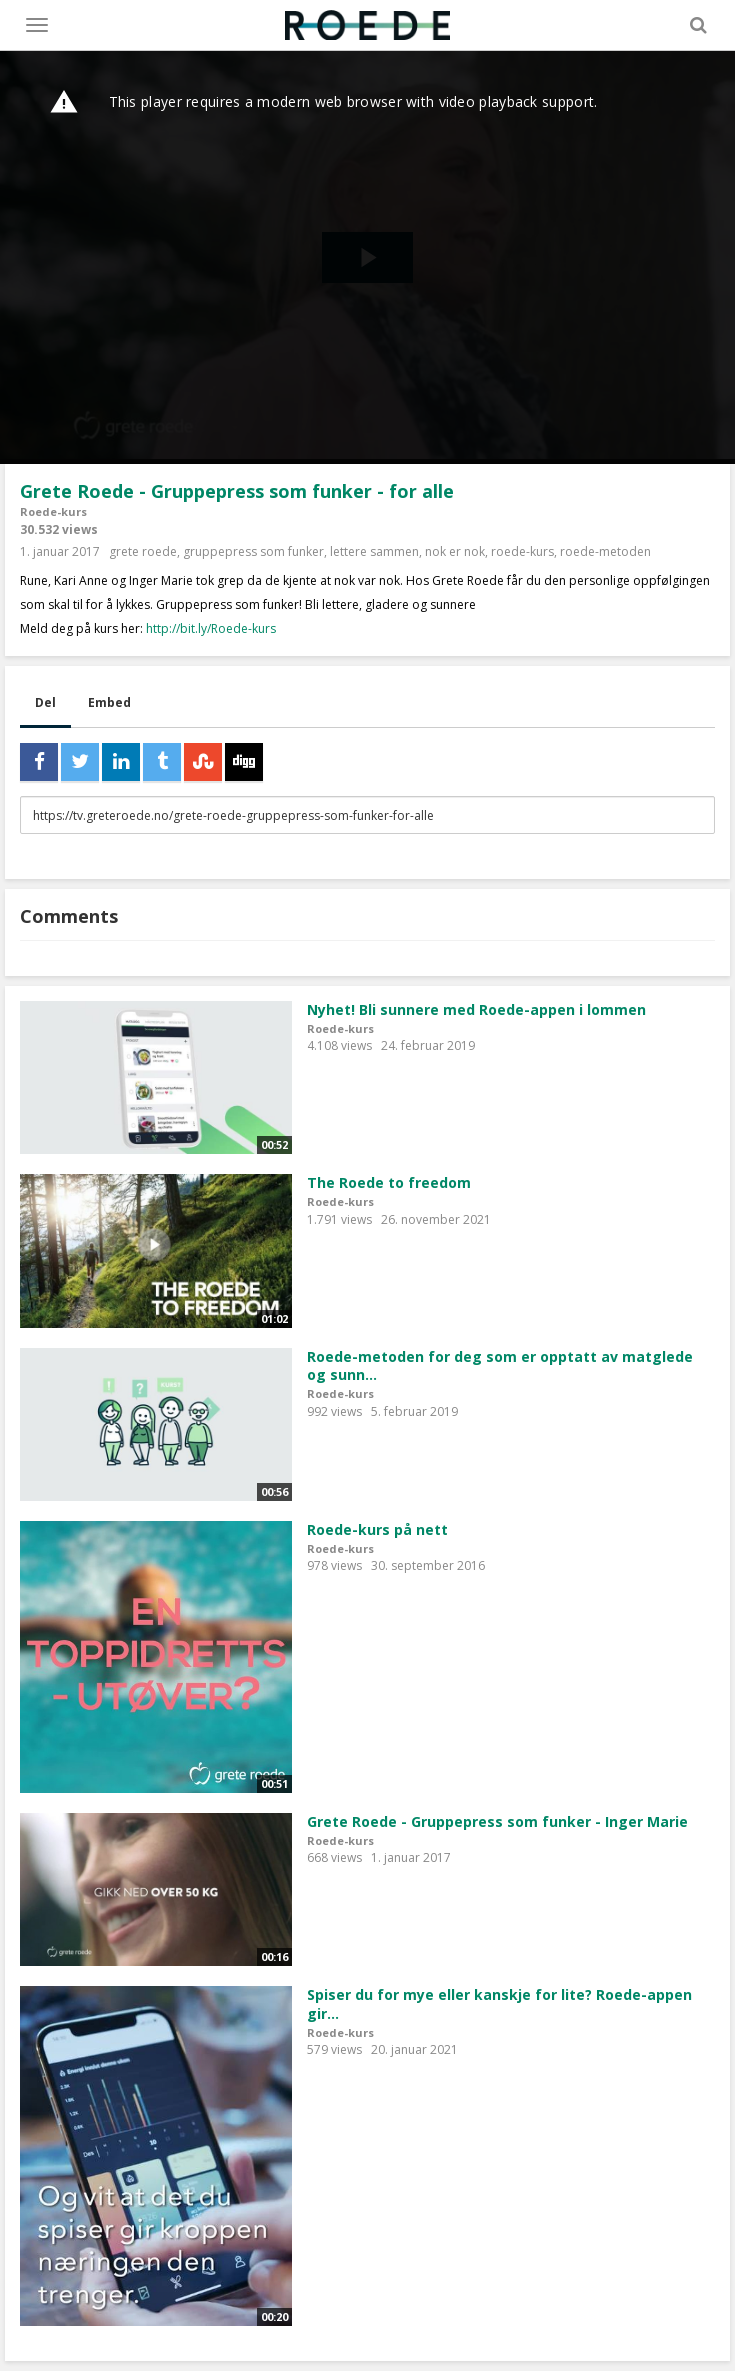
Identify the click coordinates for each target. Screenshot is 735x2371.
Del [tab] (45, 702)
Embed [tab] (109, 702)
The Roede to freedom (389, 1182)
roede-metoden (605, 551)
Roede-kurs (53, 511)
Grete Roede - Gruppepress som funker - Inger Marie (497, 1821)
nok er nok (455, 551)
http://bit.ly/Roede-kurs (211, 628)
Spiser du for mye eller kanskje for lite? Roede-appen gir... (499, 2004)
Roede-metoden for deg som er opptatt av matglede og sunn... (500, 1366)
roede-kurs (522, 551)
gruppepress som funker (253, 551)
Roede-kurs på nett (377, 1529)
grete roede (143, 551)
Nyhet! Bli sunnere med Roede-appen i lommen (476, 1009)
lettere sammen (374, 551)
